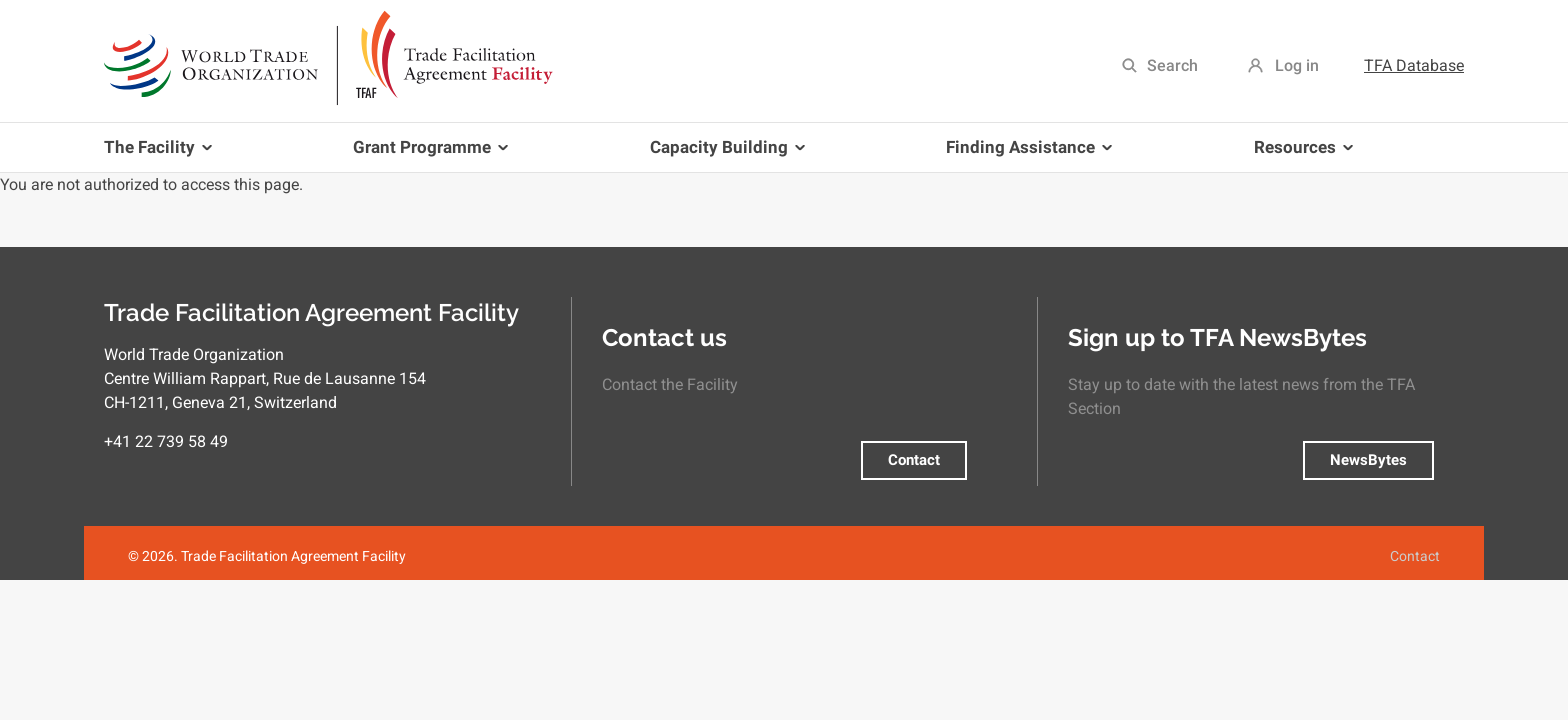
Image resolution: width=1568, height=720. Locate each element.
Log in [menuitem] (1297, 65)
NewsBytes (1368, 460)
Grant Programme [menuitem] (426, 154)
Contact (914, 460)
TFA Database (1414, 65)
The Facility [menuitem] (161, 154)
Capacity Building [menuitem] (723, 154)
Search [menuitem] (1172, 65)
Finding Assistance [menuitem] (1025, 154)
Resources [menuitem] (1299, 154)
